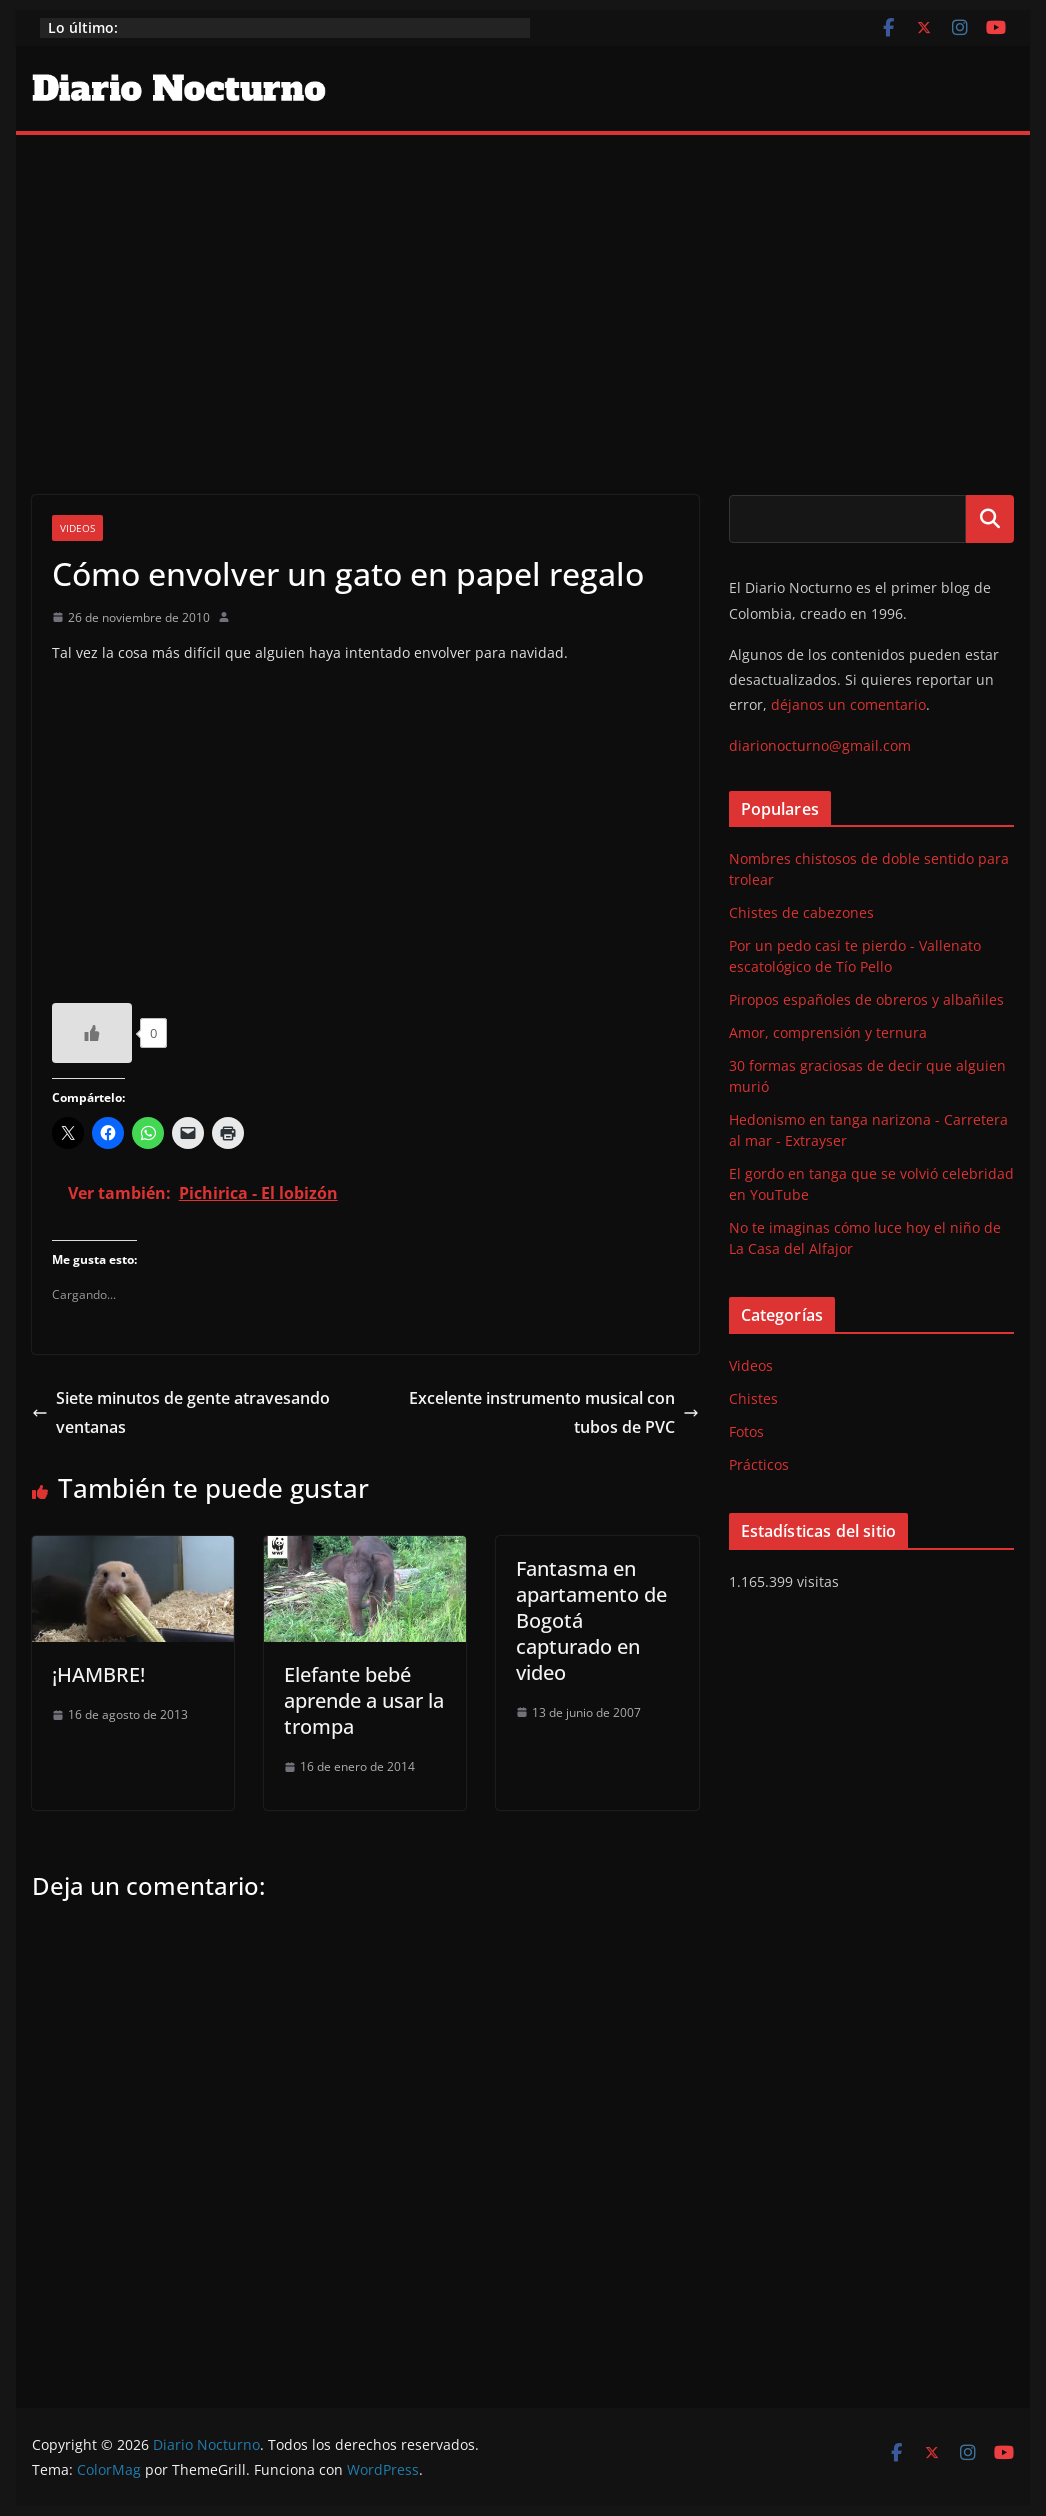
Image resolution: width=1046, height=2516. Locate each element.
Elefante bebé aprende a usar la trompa (364, 1700)
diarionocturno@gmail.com (820, 745)
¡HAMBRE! (98, 1674)
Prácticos (759, 1464)
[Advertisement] (523, 285)
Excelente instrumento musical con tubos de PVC (554, 1412)
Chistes (753, 1398)
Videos (77, 528)
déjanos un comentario (848, 704)
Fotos (746, 1431)
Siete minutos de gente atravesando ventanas (181, 1412)
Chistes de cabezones (801, 912)
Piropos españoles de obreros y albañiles (866, 999)
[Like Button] (92, 1033)
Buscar (990, 519)
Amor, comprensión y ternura (828, 1032)
